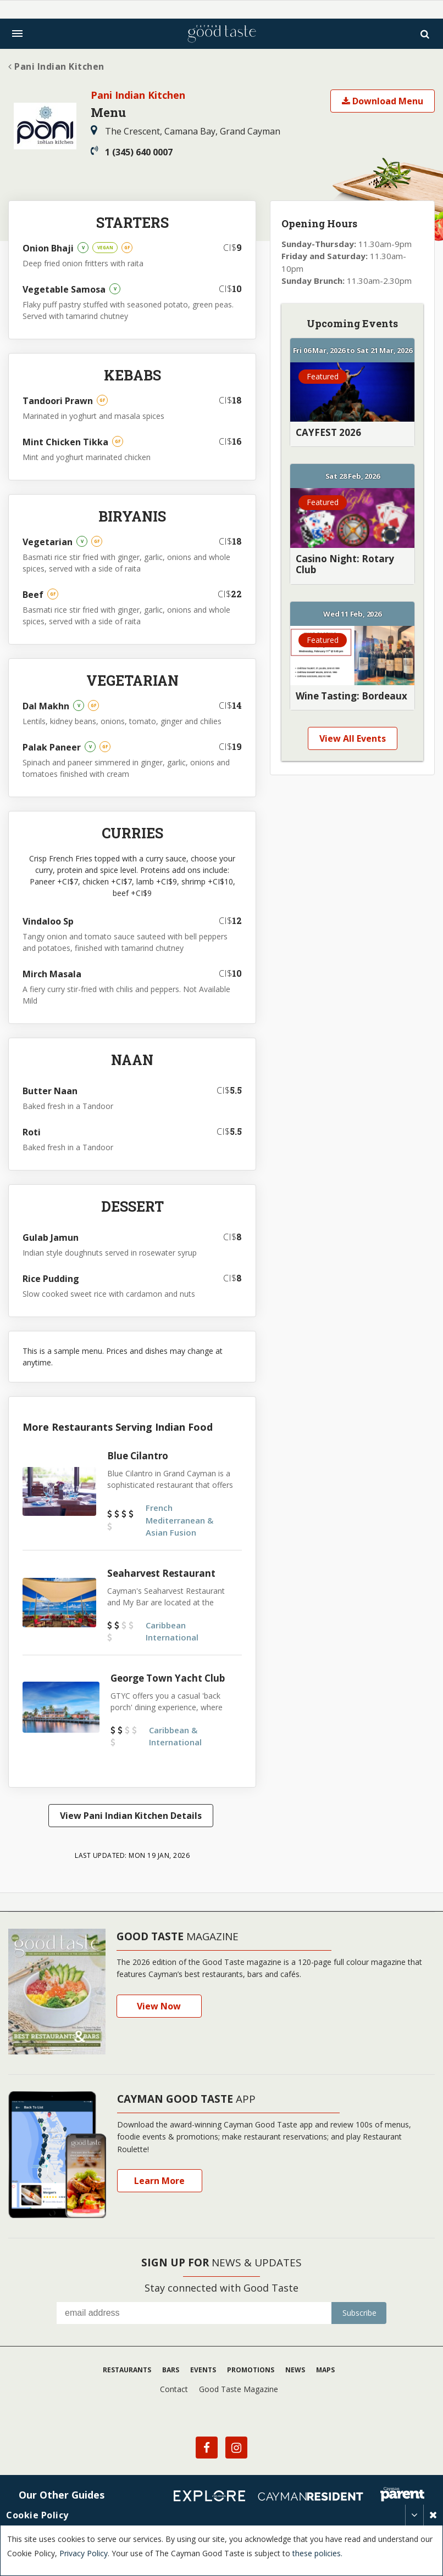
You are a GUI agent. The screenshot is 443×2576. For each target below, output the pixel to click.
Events (203, 2365)
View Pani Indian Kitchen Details (128, 1816)
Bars (170, 2365)
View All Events (352, 738)
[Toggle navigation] (17, 33)
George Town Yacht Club (167, 1678)
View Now (159, 2001)
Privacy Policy (83, 2553)
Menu (108, 112)
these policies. (317, 2553)
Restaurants (127, 2365)
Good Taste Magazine (238, 2384)
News (295, 2365)
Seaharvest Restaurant (161, 1573)
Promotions (250, 2365)
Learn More (159, 2176)
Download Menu (382, 101)
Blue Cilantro (137, 1455)
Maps (325, 2365)
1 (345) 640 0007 (132, 152)
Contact (174, 2384)
